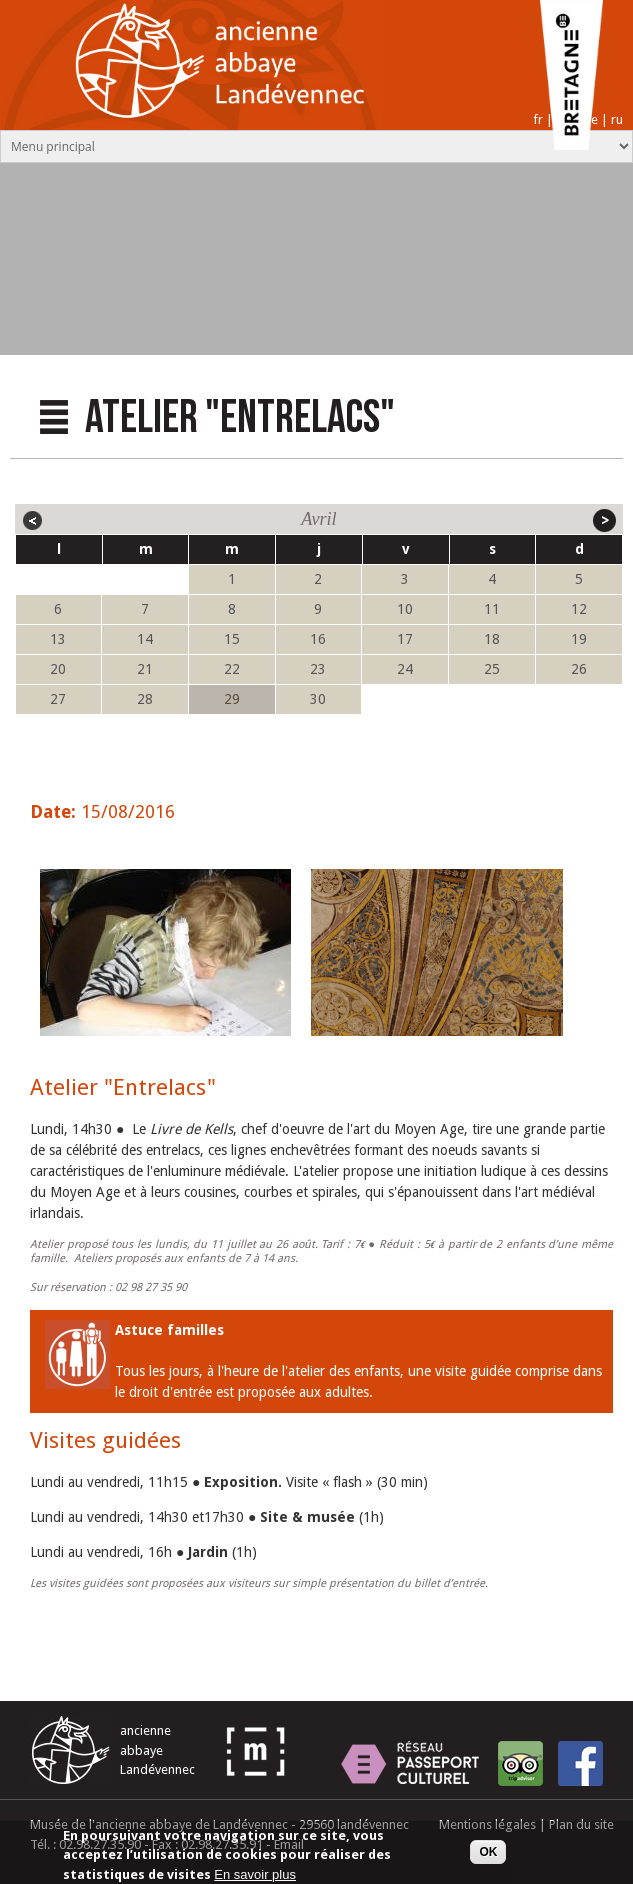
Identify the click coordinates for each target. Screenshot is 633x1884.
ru (617, 119)
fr (538, 119)
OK (488, 1857)
